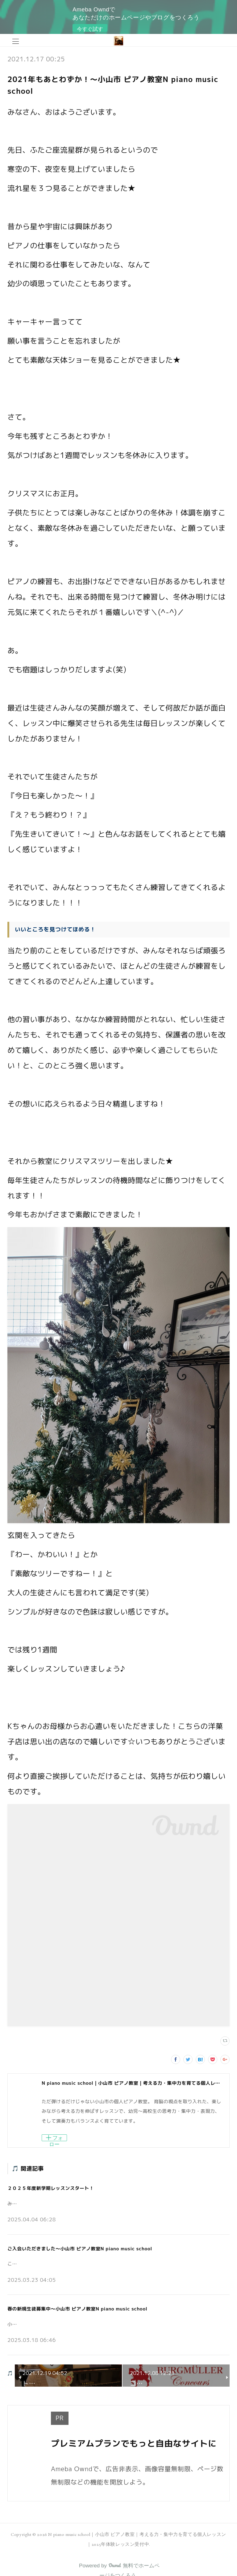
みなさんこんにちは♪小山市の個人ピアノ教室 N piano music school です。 (92, 2203)
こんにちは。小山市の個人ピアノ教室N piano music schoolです (77, 2264)
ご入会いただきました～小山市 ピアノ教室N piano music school (79, 2248)
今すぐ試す (90, 29)
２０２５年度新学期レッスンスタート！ (50, 2188)
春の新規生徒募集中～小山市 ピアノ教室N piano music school (77, 2309)
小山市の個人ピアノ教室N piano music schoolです (63, 2324)
